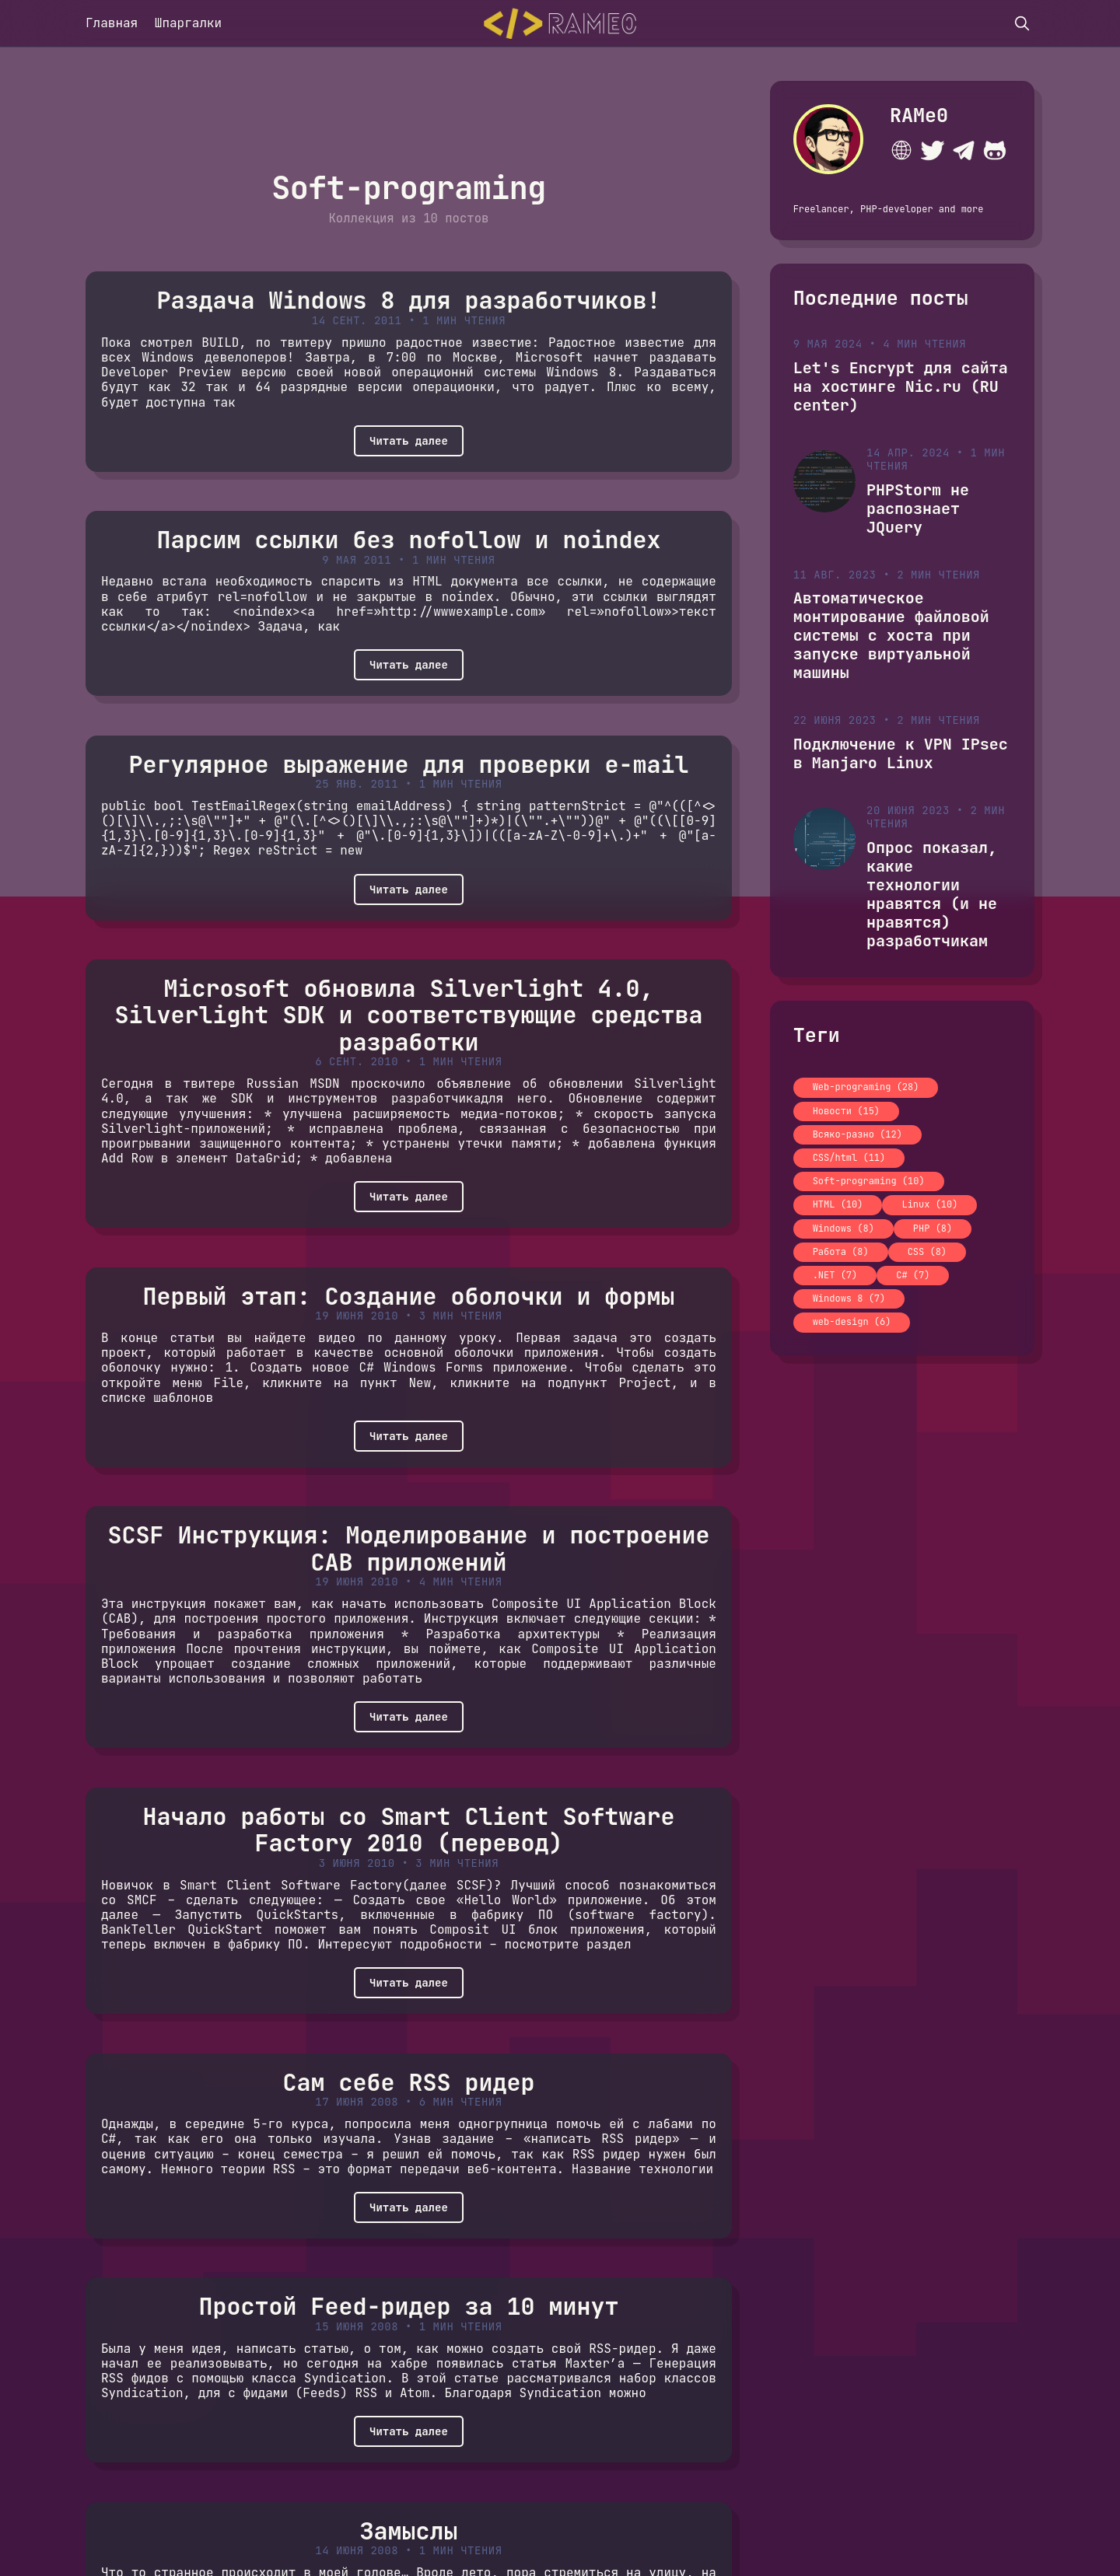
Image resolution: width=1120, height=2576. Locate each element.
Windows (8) (843, 1228)
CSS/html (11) (849, 1158)
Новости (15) (846, 1111)
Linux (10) (929, 1204)
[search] (1022, 23)
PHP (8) (932, 1228)
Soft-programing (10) (869, 1181)
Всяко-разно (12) (857, 1134)
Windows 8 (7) (849, 1298)
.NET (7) (835, 1275)
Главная (112, 23)
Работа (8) (841, 1252)
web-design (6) (852, 1322)
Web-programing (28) (866, 1087)
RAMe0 (919, 115)
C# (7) (912, 1275)
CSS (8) (927, 1252)
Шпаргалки (188, 23)
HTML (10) (838, 1204)
